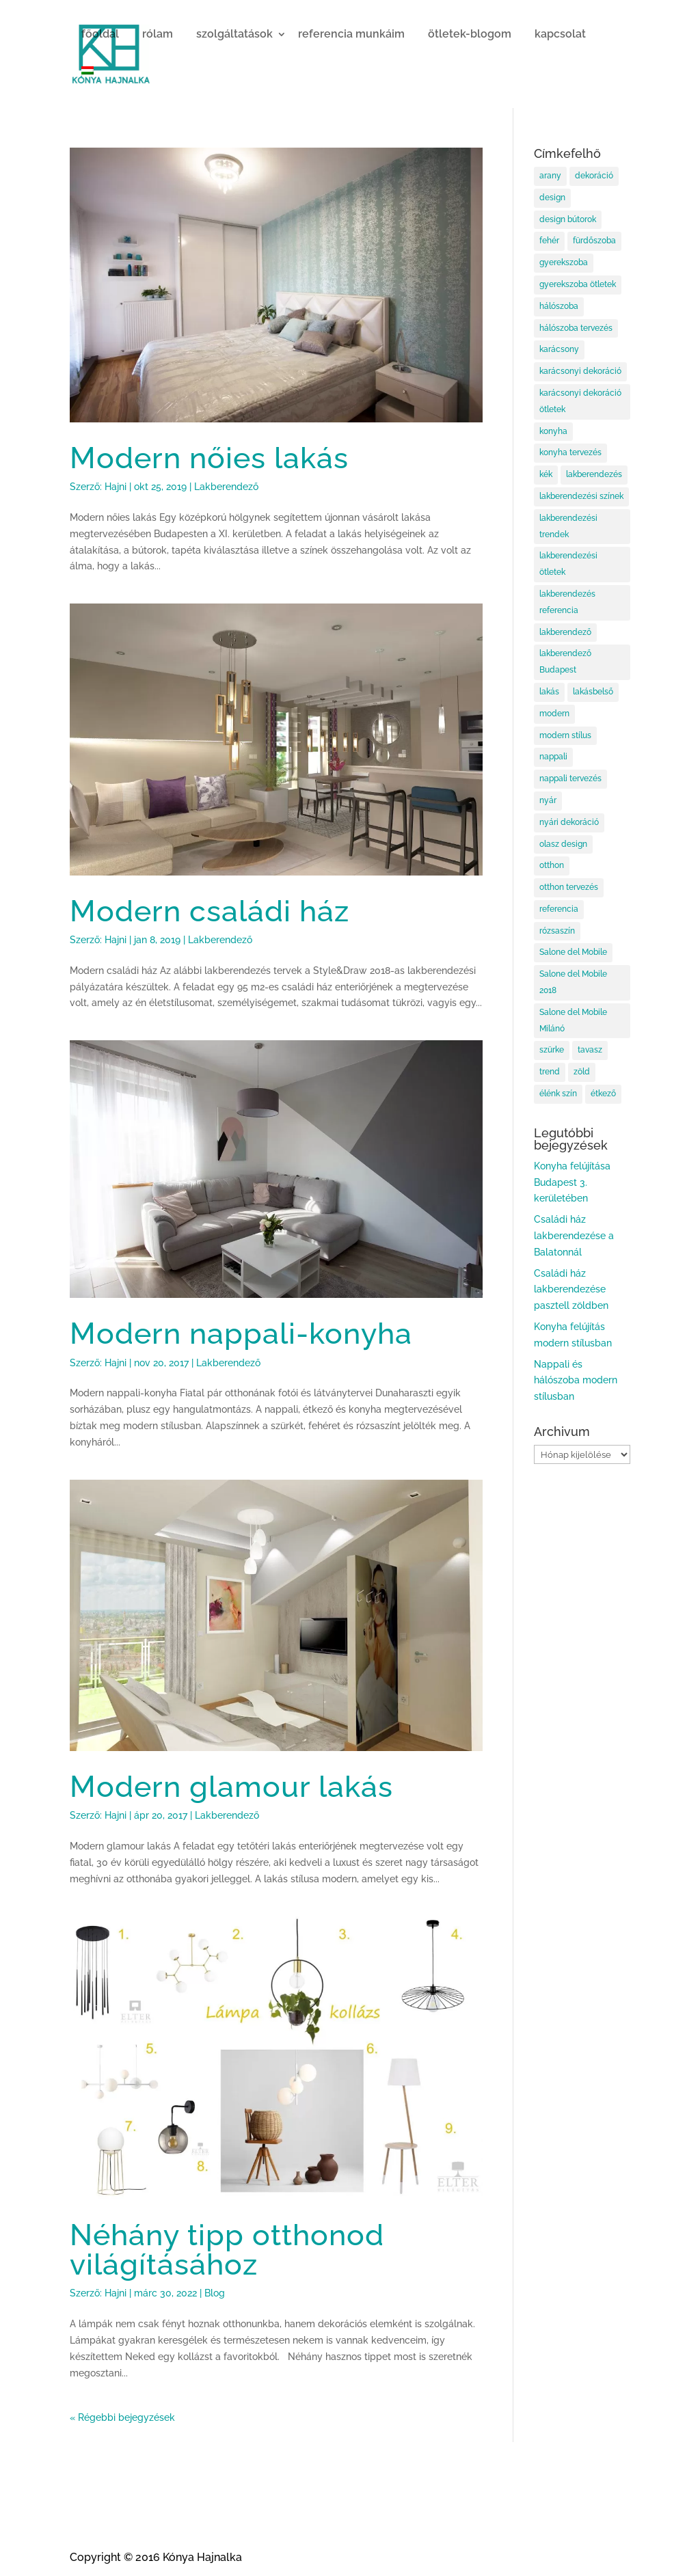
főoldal (100, 33)
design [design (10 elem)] (552, 197)
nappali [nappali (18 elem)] (553, 756)
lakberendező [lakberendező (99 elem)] (565, 632)
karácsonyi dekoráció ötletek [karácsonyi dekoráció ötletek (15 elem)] (580, 401)
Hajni (115, 486)
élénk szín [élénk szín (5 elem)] (558, 1093)
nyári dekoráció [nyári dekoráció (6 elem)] (569, 822)
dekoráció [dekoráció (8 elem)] (594, 175)
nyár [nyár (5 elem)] (547, 800)
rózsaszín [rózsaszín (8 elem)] (557, 931)
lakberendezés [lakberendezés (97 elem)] (594, 474)
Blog (214, 2293)
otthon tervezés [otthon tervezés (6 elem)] (568, 887)
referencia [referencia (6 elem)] (558, 909)
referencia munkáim (351, 33)
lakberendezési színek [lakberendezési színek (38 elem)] (581, 496)
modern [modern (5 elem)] (554, 713)
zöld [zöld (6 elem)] (582, 1071)
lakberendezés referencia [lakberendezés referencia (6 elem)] (567, 602)
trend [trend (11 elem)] (549, 1071)
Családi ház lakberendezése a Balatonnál (574, 1236)
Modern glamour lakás (231, 1786)
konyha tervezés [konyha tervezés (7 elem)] (570, 452)
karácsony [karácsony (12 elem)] (559, 349)
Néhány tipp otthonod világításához (227, 2249)
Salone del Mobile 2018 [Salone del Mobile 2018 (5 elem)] (573, 982)
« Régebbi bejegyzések (122, 2417)
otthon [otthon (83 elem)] (551, 865)
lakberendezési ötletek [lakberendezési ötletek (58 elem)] (568, 564)
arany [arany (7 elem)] (550, 175)
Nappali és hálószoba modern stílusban (575, 1380)
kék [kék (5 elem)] (545, 474)
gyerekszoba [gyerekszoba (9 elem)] (563, 262)
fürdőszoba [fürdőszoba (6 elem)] (594, 240)
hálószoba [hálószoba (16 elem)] (558, 306)
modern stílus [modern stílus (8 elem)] (565, 735)
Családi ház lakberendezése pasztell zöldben (571, 1290)
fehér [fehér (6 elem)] (549, 240)
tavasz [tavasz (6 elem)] (590, 1050)
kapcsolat (560, 33)
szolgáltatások (234, 33)
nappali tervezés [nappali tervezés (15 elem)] (570, 778)
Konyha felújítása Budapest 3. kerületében (572, 1182)
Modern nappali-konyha (241, 1333)
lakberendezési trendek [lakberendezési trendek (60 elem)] (568, 526)
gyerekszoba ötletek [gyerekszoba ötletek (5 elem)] (577, 284)
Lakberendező (226, 486)
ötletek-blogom (469, 33)
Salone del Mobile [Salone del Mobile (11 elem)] (573, 952)
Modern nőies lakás (209, 457)
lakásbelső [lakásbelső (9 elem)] (593, 691)
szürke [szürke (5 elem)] (551, 1050)
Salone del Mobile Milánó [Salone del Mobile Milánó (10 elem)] (573, 1020)
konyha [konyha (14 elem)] (553, 431)
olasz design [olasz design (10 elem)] (563, 844)
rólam (157, 33)
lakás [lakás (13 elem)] (549, 691)
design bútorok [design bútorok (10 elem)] (567, 219)
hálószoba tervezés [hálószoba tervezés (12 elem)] (575, 328)
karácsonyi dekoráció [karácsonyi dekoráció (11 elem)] (580, 371)
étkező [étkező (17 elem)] (603, 1093)
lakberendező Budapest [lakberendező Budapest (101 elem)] (565, 662)
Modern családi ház (209, 910)
